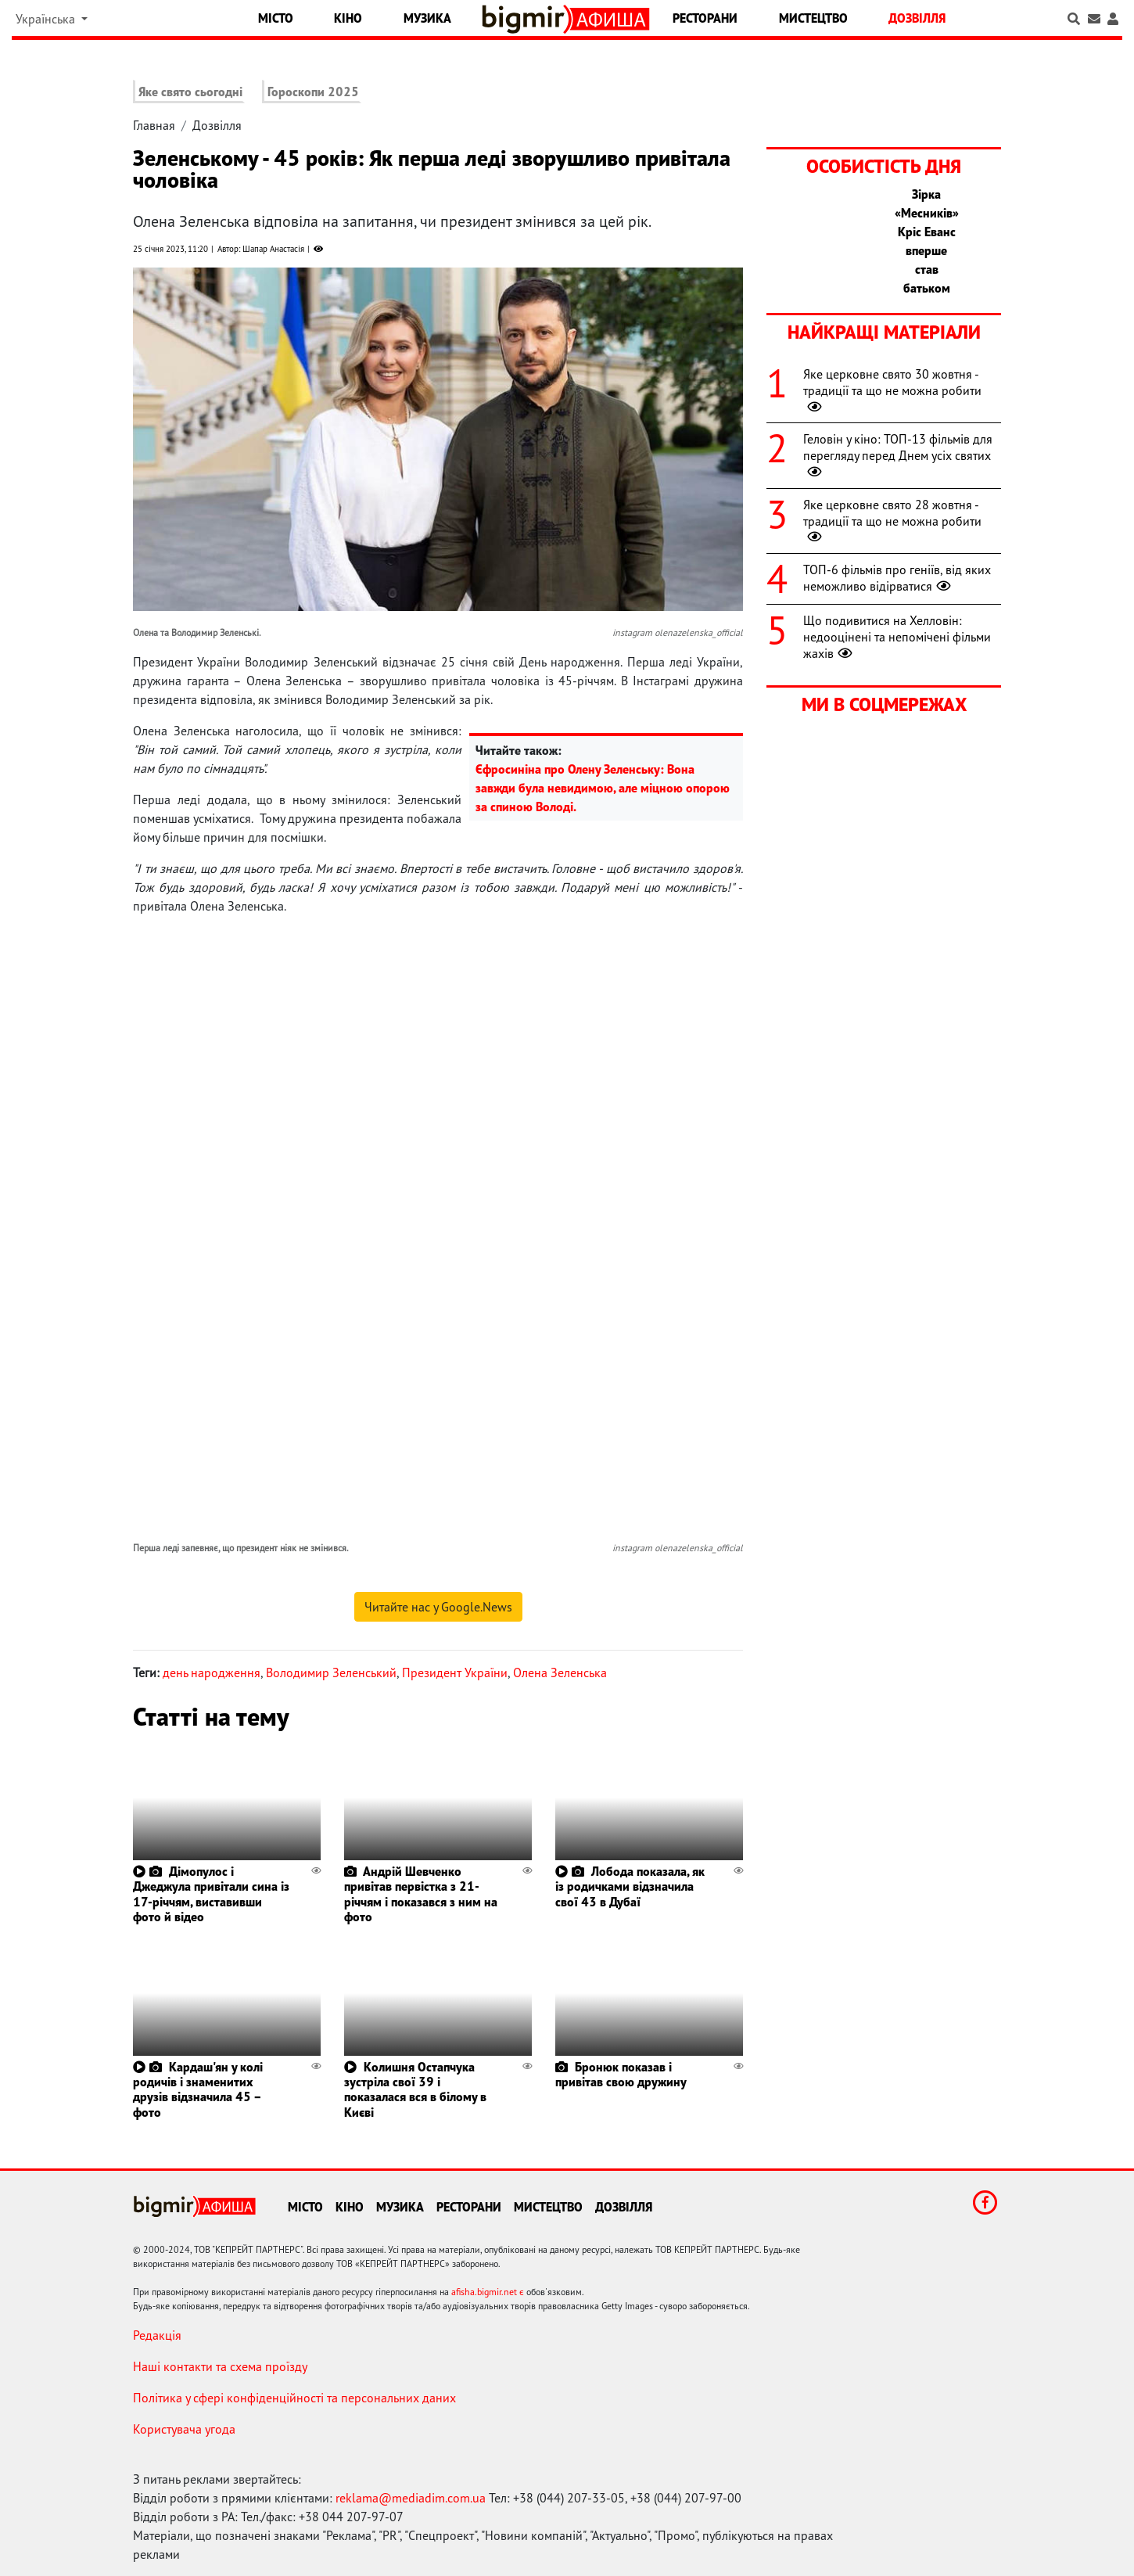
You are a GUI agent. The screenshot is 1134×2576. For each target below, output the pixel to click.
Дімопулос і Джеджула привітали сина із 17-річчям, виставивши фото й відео (211, 1893)
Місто (275, 18)
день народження (211, 1672)
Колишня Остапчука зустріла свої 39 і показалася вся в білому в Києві (415, 2089)
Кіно (348, 18)
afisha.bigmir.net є (487, 2292)
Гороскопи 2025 (313, 91)
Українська (47, 19)
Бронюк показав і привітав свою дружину (621, 2074)
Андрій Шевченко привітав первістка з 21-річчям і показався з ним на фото (420, 1893)
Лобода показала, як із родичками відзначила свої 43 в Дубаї (630, 1886)
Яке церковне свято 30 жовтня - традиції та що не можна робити (892, 390)
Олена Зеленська (560, 1672)
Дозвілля (917, 18)
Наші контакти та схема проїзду (220, 2366)
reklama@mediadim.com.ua (411, 2498)
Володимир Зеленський (331, 1672)
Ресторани (705, 18)
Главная (154, 125)
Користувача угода (184, 2429)
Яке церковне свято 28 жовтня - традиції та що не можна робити (892, 521)
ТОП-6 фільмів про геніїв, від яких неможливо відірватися (897, 578)
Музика (427, 18)
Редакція (157, 2335)
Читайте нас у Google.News (438, 1607)
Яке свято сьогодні (190, 91)
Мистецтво (813, 18)
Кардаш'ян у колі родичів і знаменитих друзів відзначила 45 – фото (198, 2089)
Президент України (455, 1672)
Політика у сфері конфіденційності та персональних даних (294, 2397)
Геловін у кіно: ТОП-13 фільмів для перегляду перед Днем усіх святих (897, 455)
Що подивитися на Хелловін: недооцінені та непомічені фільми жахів (897, 637)
